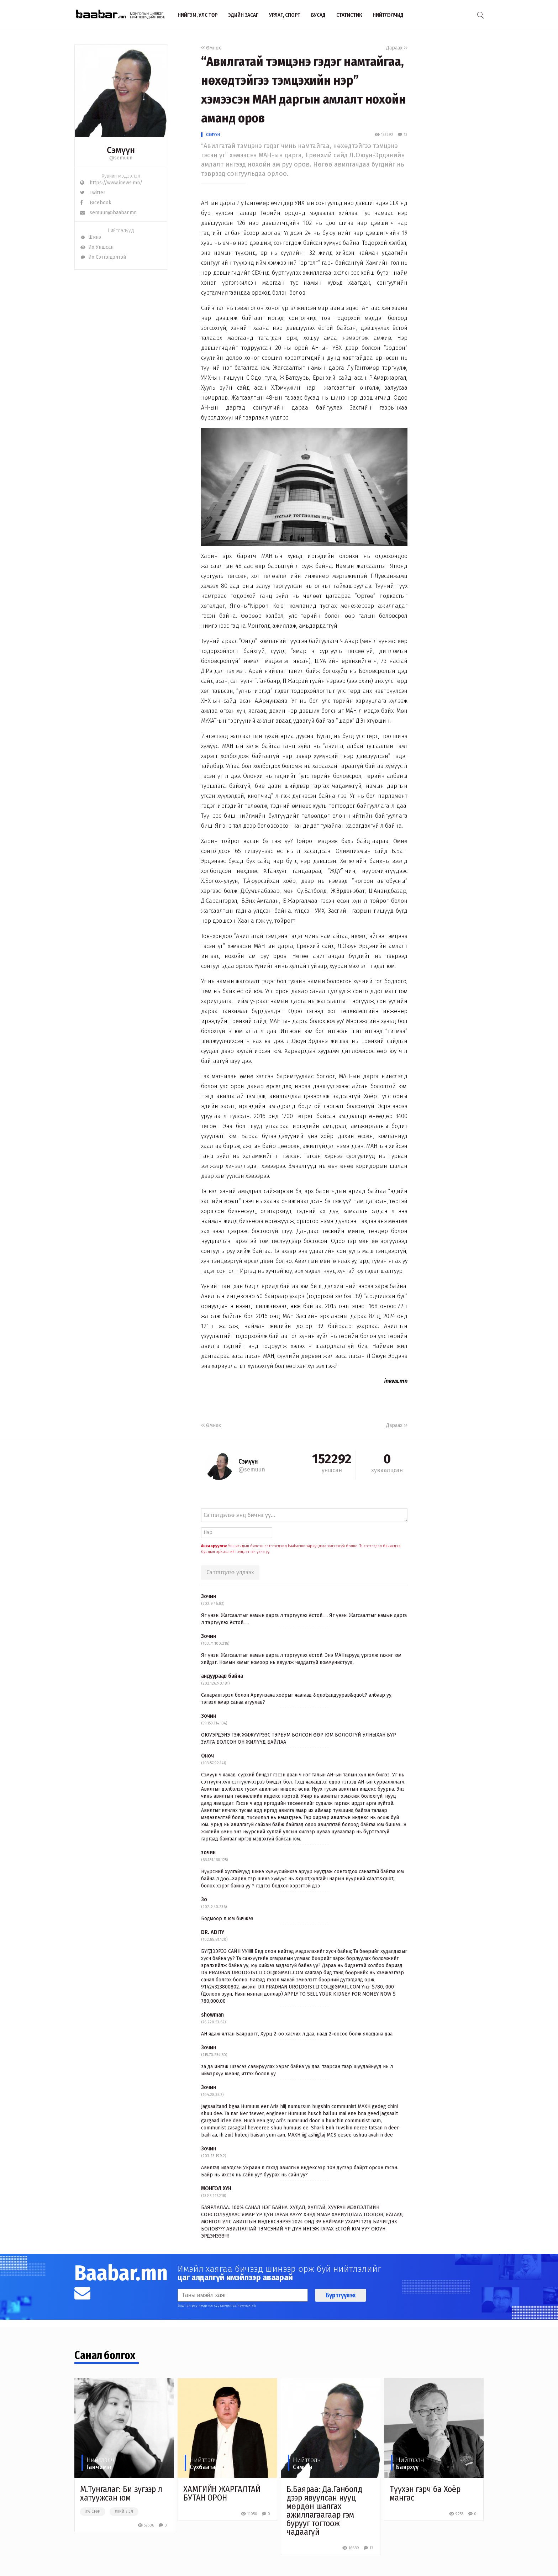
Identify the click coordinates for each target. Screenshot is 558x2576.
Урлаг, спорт (284, 15)
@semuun (120, 158)
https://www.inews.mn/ (111, 183)
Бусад (318, 15)
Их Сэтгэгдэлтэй (103, 257)
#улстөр (92, 2511)
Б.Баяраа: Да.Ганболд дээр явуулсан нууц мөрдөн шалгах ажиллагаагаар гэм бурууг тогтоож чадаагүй (324, 2510)
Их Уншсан (97, 247)
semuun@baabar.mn (108, 213)
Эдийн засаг (243, 15)
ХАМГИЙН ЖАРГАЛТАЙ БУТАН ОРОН (221, 2493)
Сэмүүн (213, 134)
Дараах (396, 48)
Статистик (349, 15)
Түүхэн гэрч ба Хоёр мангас (425, 2493)
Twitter (92, 193)
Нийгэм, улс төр (197, 15)
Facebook (95, 203)
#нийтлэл (124, 2511)
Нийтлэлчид (388, 15)
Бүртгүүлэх (341, 2295)
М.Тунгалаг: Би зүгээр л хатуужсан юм (121, 2493)
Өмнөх (211, 48)
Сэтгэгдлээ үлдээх (230, 1572)
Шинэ (90, 237)
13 (402, 134)
